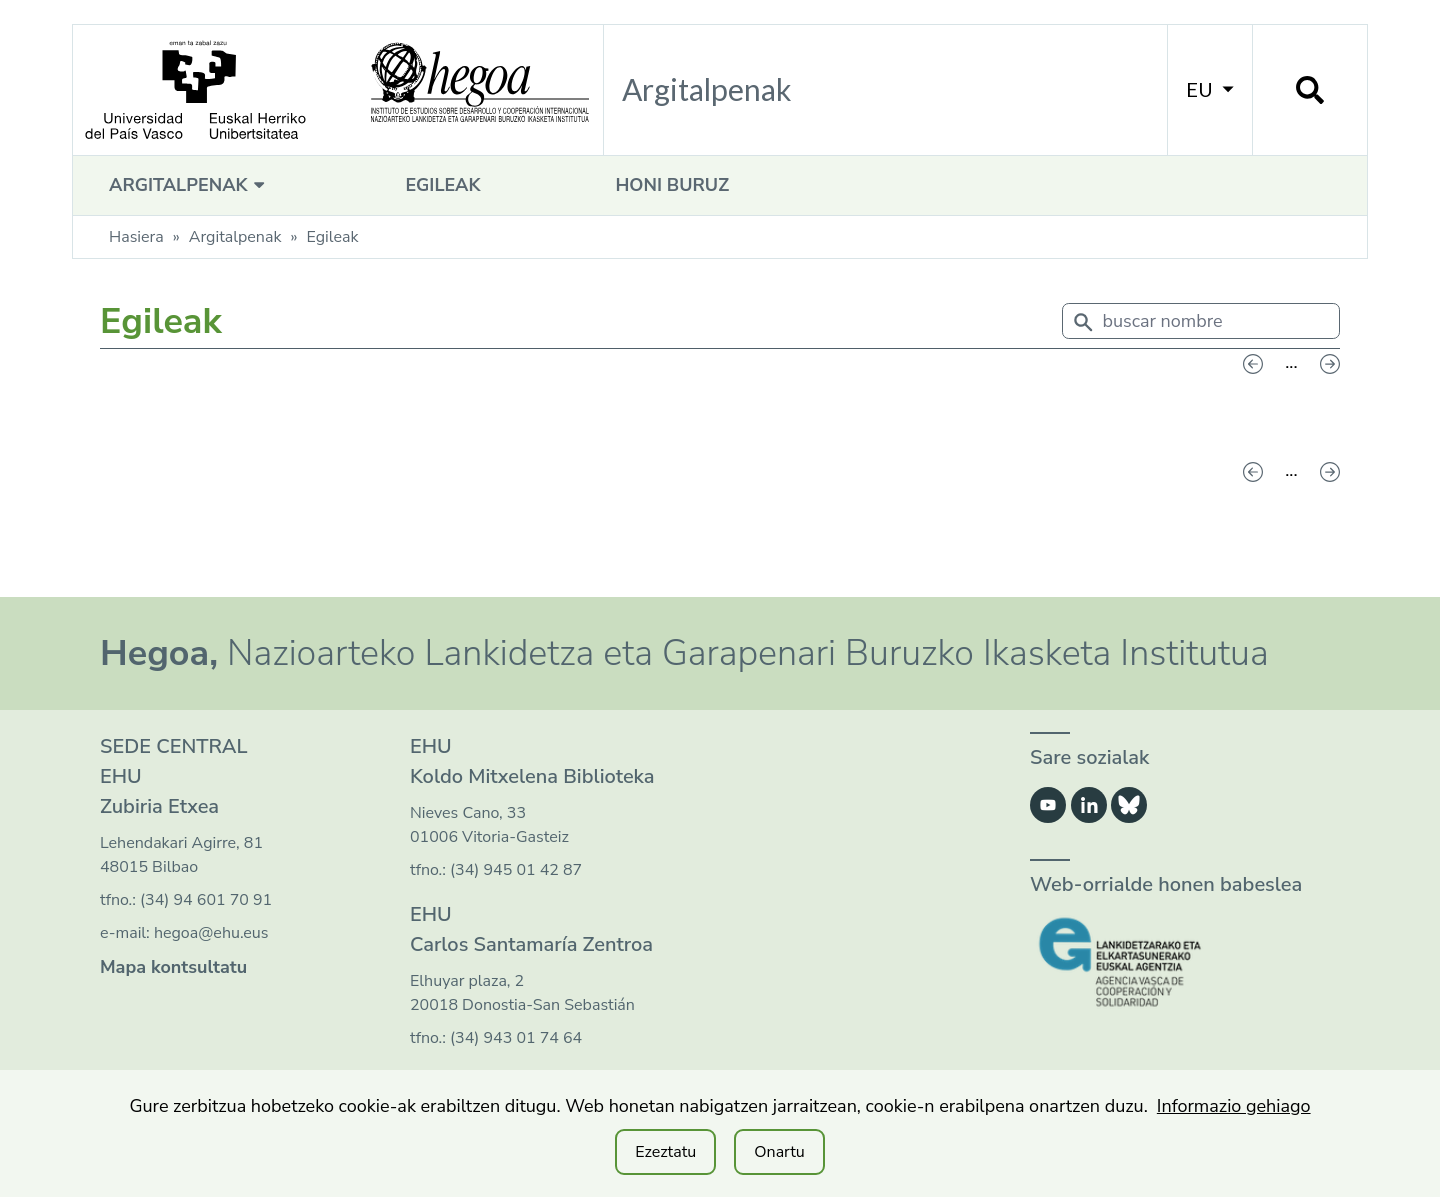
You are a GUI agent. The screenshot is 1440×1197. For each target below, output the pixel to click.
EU (1210, 89)
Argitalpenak (189, 185)
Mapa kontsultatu (173, 967)
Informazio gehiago (1234, 1106)
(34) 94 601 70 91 (206, 900)
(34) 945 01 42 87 (516, 870)
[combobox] (1201, 325)
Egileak (442, 185)
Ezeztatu (665, 1152)
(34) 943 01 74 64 (516, 1038)
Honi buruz (672, 185)
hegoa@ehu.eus (211, 933)
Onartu (779, 1152)
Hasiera (136, 237)
